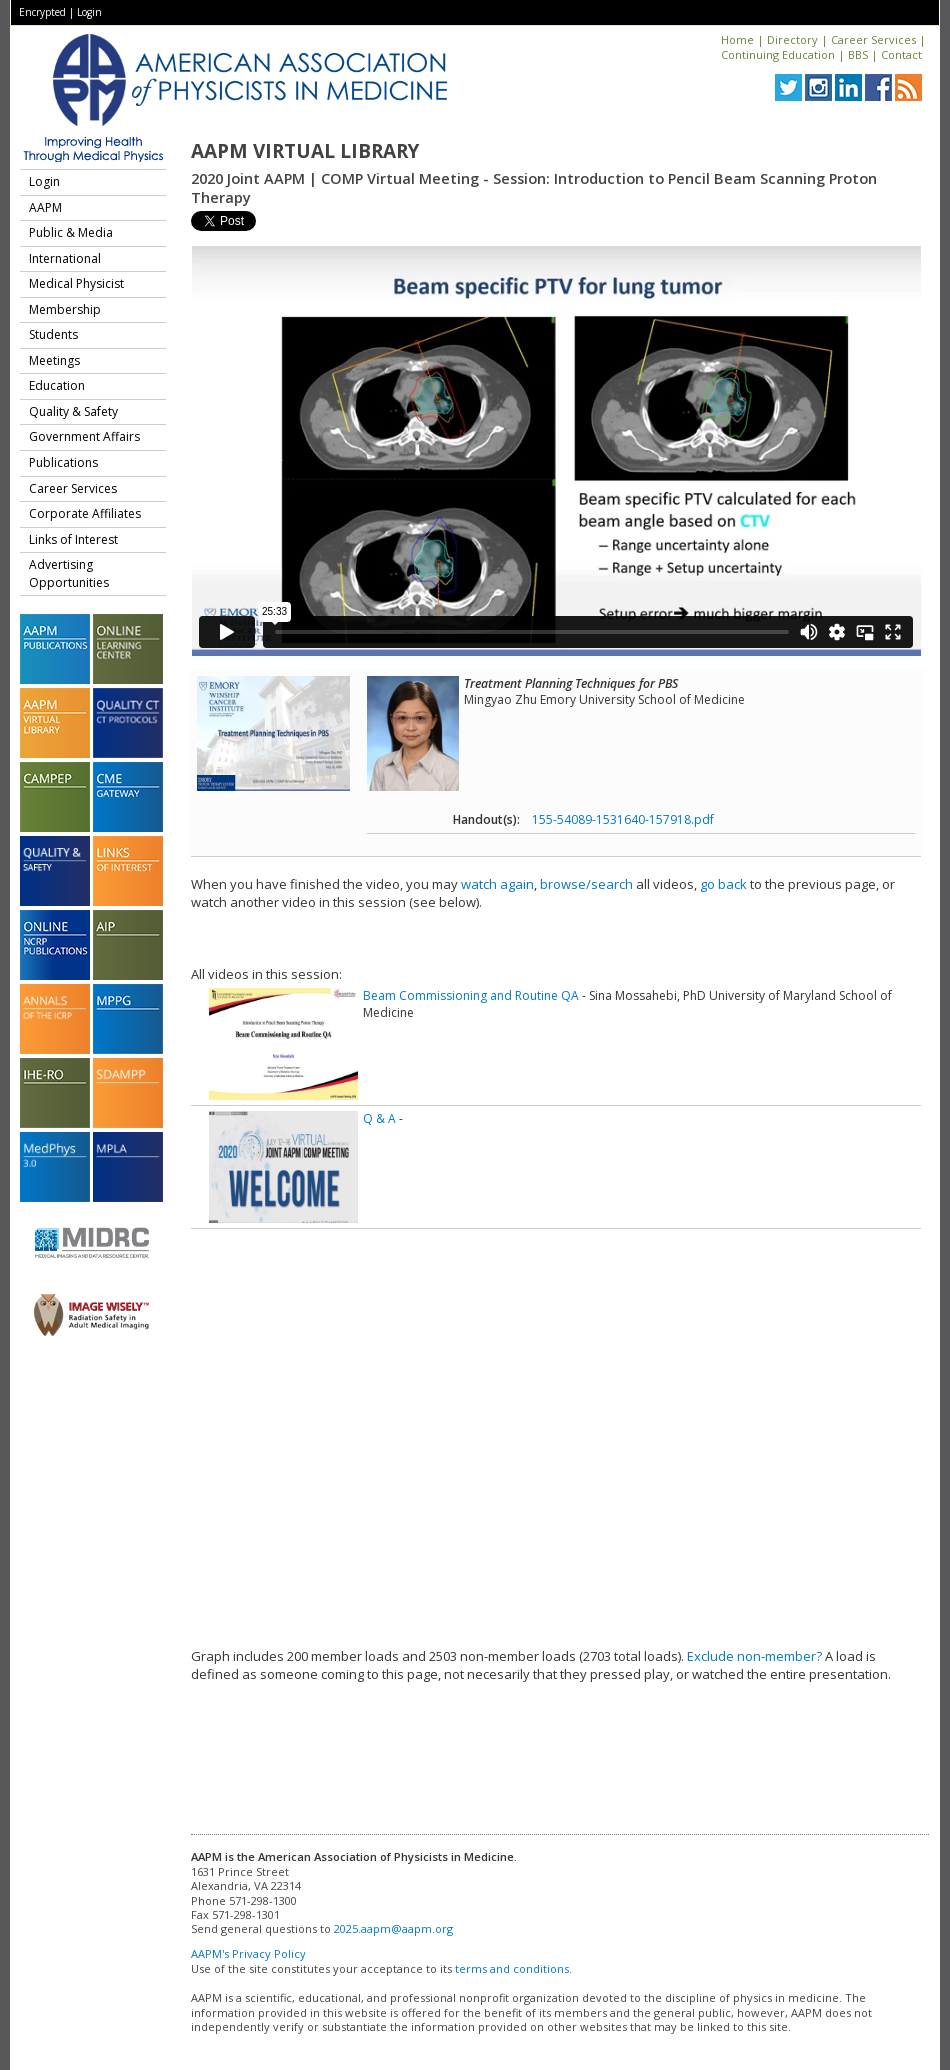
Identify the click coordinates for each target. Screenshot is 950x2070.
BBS (858, 54)
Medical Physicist (76, 283)
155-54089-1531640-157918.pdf (623, 819)
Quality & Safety (73, 411)
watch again (497, 884)
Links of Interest (73, 539)
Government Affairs (84, 436)
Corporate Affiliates (85, 513)
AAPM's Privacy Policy (248, 1953)
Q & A (379, 1118)
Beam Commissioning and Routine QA (471, 995)
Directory (792, 39)
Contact (901, 54)
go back (723, 884)
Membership (65, 309)
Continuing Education (778, 54)
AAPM (45, 207)
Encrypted (42, 12)
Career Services (873, 39)
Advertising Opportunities (69, 573)
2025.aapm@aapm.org (393, 1928)
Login (89, 12)
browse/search (586, 884)
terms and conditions (512, 1968)
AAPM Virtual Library (305, 151)
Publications (63, 462)
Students (53, 334)
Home (737, 39)
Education (57, 385)
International (65, 258)
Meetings (54, 360)
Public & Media (71, 232)
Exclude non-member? (754, 1656)
